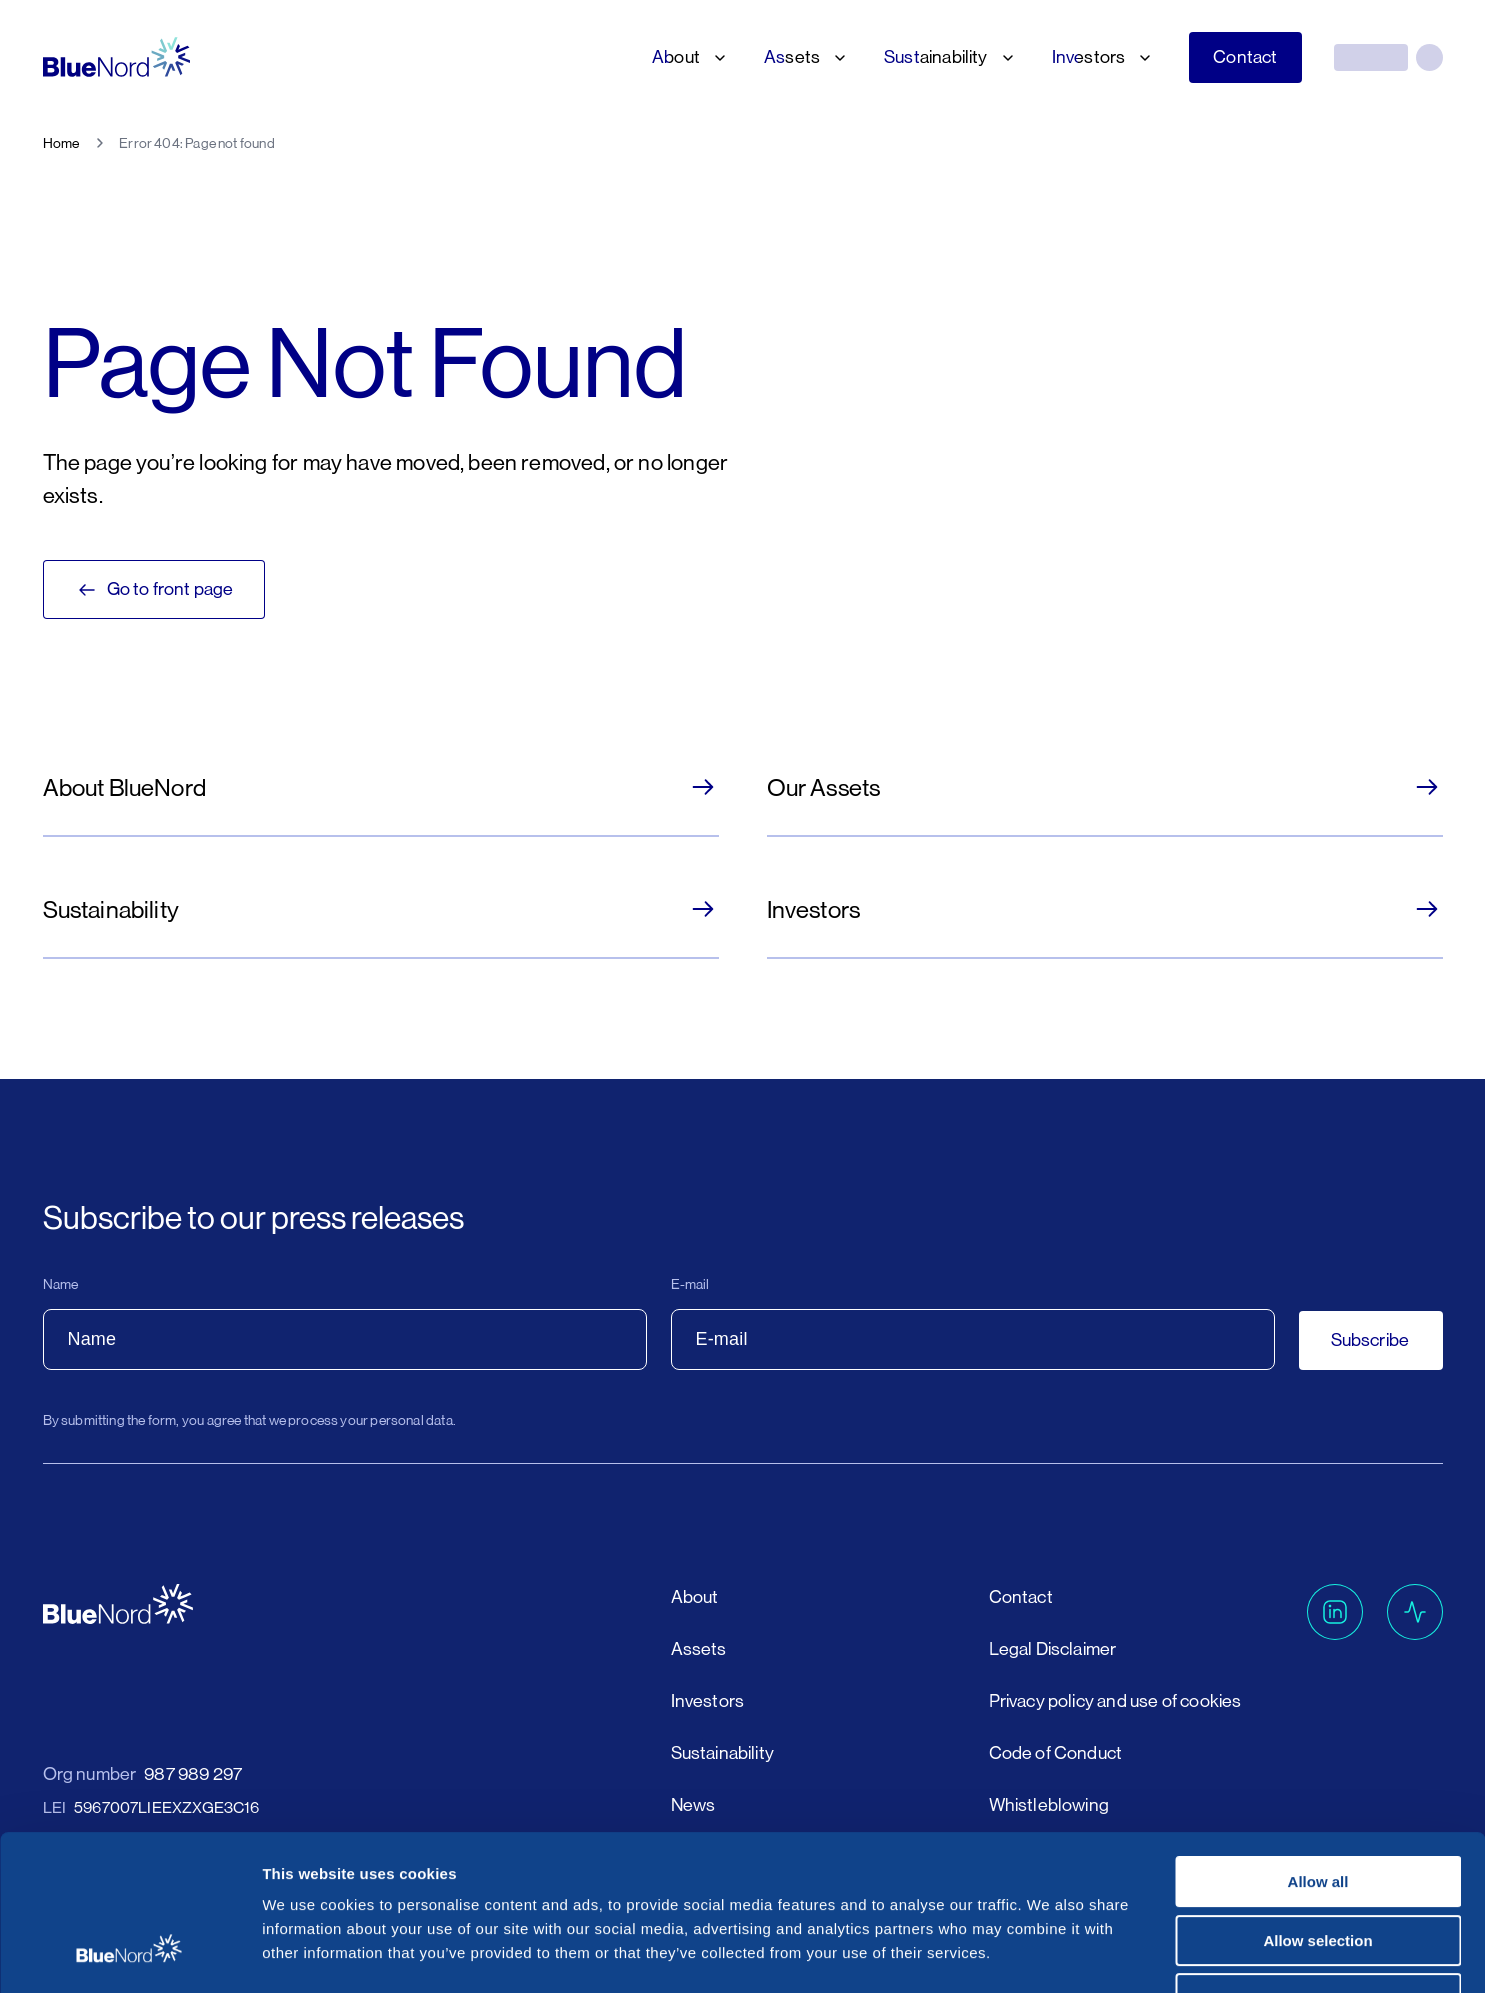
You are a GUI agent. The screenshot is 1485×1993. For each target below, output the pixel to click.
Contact (1245, 57)
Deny (1318, 1865)
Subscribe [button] (1370, 1340)
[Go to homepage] (117, 57)
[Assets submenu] (836, 58)
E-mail (690, 1284)
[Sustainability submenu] (1004, 58)
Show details (1049, 1953)
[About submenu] (716, 58)
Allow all (1318, 1748)
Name (61, 1284)
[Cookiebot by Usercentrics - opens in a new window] (129, 1954)
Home (61, 143)
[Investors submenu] (1141, 58)
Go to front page (154, 590)
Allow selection (1317, 1807)
